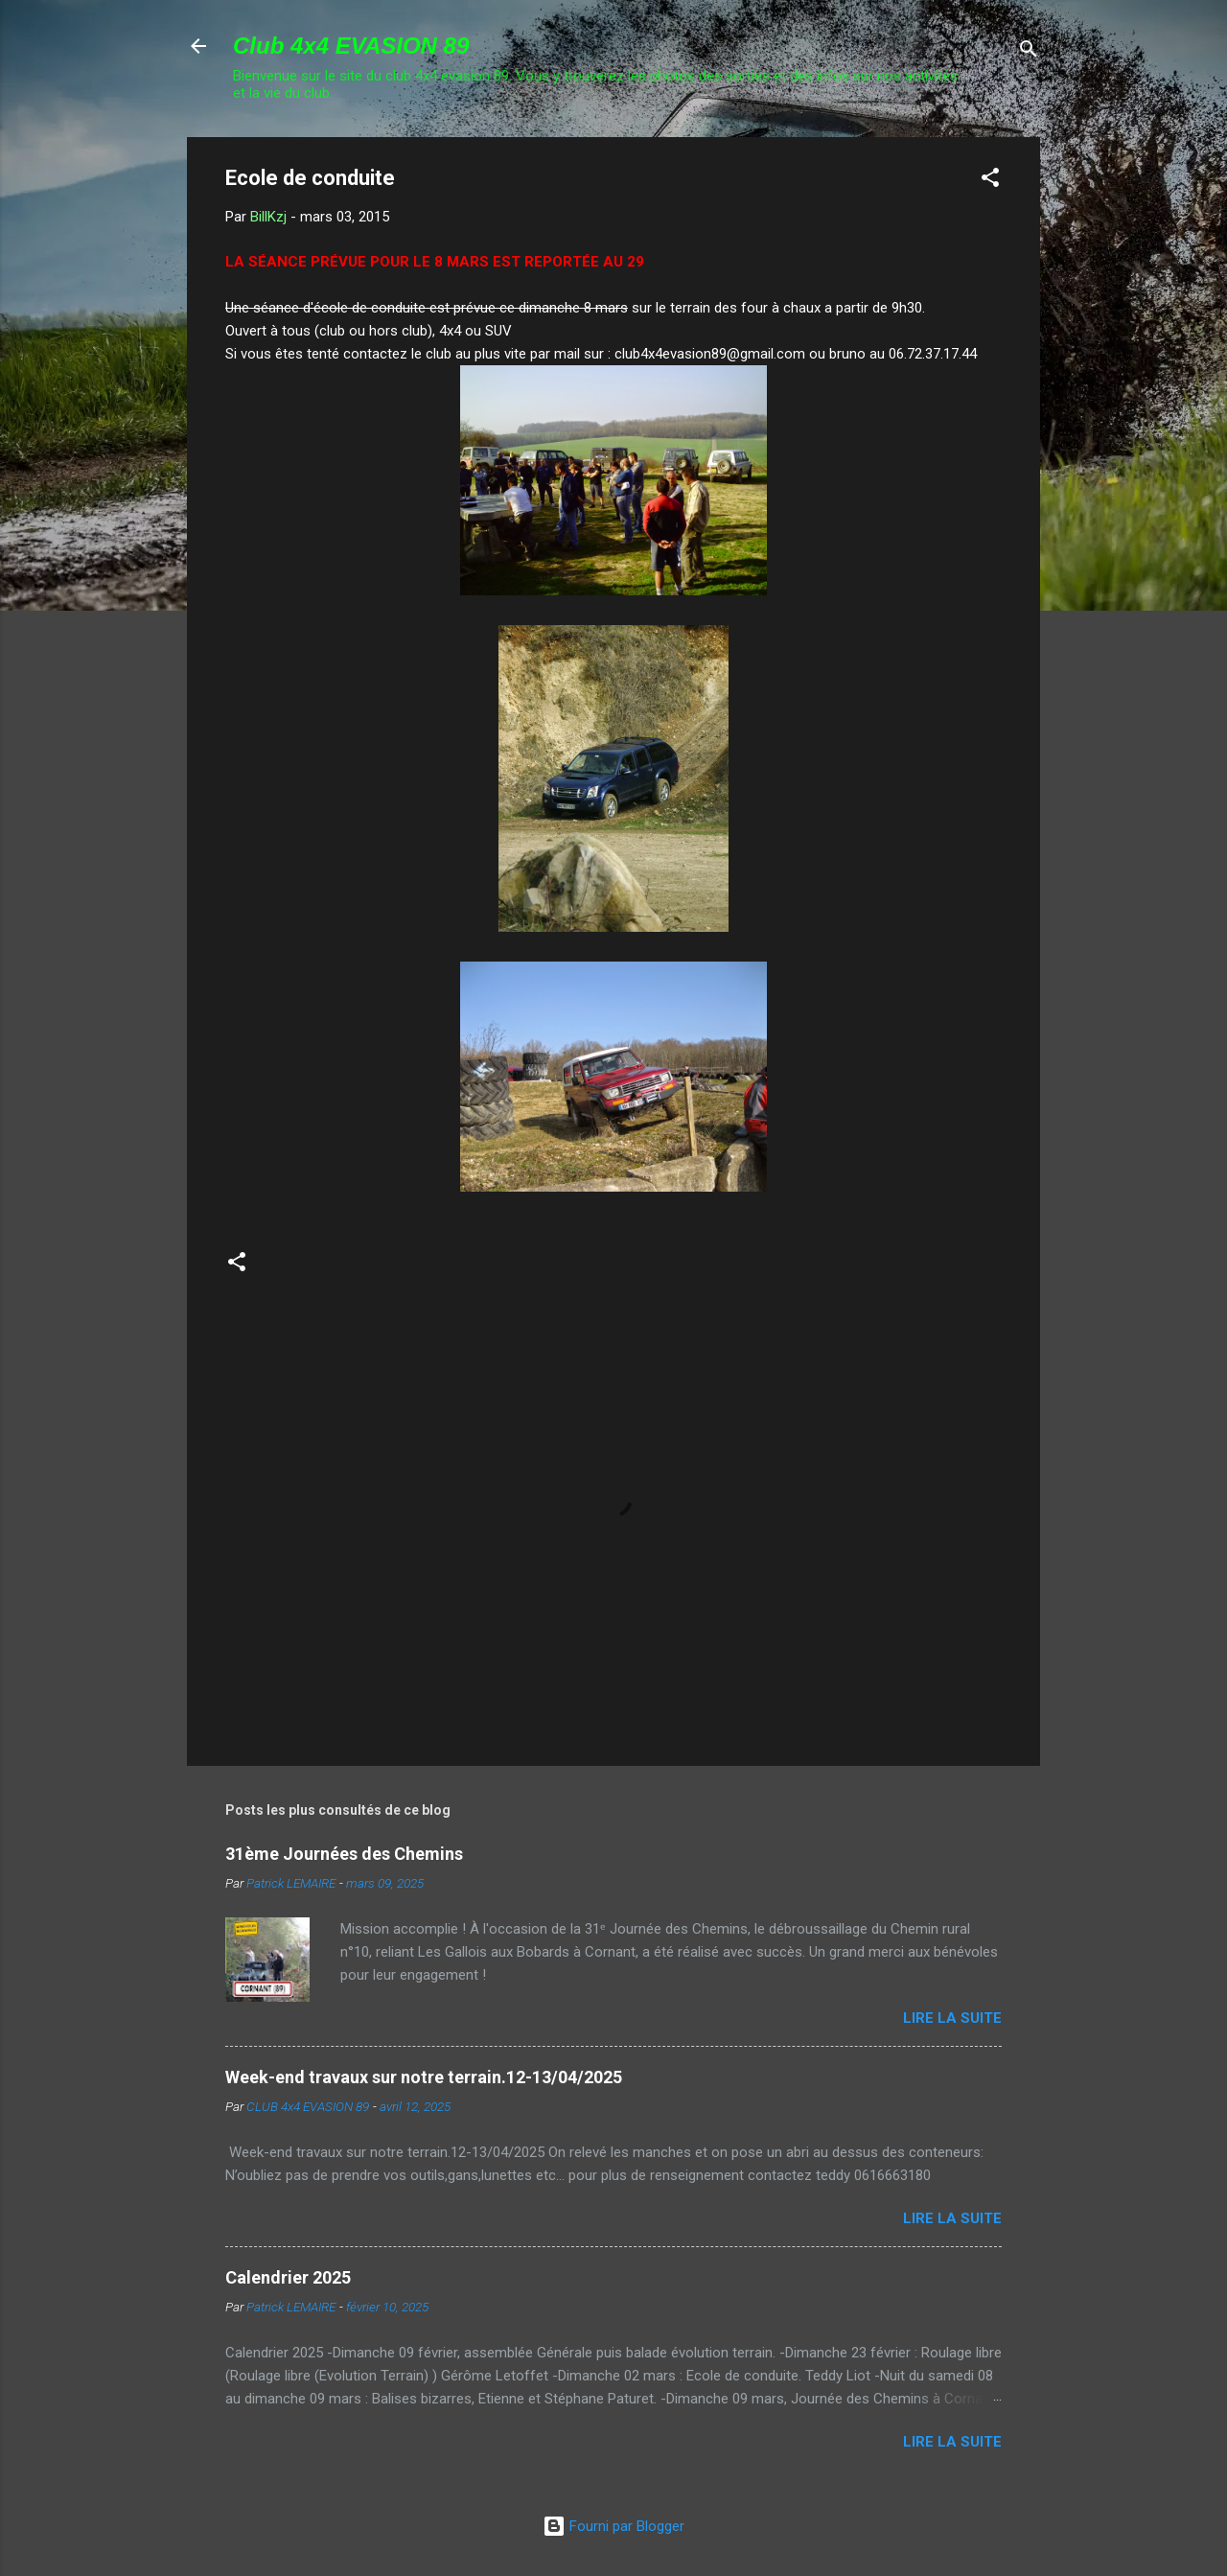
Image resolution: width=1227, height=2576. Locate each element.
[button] (990, 181)
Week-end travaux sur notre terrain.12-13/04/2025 (423, 2077)
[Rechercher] (1028, 52)
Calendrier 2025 (288, 2277)
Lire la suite (952, 2018)
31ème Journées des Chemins (344, 1854)
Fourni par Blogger (613, 2526)
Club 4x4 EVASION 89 (351, 45)
